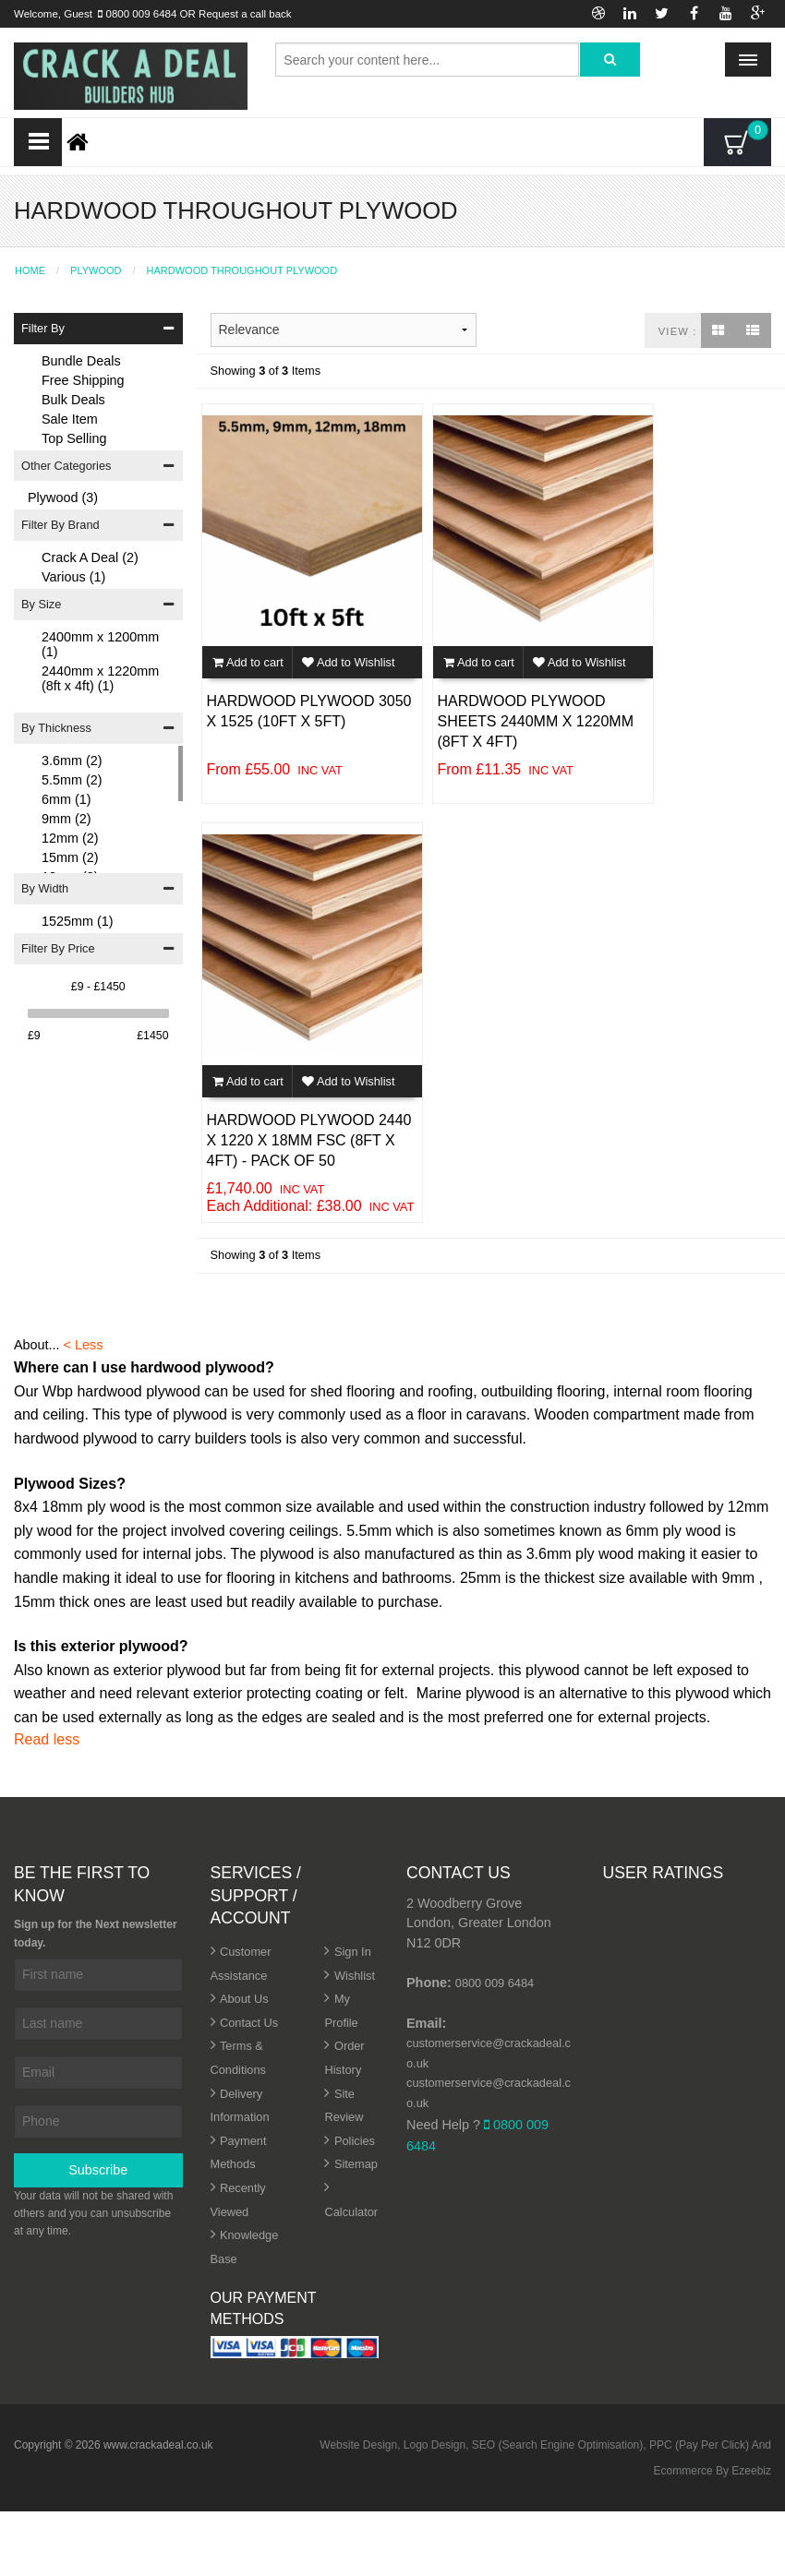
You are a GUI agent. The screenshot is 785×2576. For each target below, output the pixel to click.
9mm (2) (66, 818)
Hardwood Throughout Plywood (242, 271)
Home (30, 271)
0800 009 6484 (141, 13)
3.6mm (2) (72, 760)
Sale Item (70, 419)
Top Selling (74, 438)
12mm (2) (70, 838)
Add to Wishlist (348, 662)
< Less (83, 1344)
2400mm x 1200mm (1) (100, 644)
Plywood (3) (63, 497)
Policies (354, 2141)
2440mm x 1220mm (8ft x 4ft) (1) (100, 678)
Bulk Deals (73, 399)
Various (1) (73, 576)
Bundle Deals (81, 360)
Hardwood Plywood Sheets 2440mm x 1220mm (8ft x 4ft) (536, 721)
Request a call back (245, 13)
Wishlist (354, 1976)
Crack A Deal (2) (90, 557)
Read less (46, 1739)
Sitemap (356, 2164)
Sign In (352, 1952)
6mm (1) (66, 799)
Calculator (351, 2212)
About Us (244, 1999)
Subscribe (97, 2170)
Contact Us (249, 2023)
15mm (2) (70, 857)
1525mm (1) (78, 921)
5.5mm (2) (72, 780)
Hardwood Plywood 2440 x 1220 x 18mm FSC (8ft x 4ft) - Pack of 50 (309, 1140)
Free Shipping (83, 380)
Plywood (95, 271)
